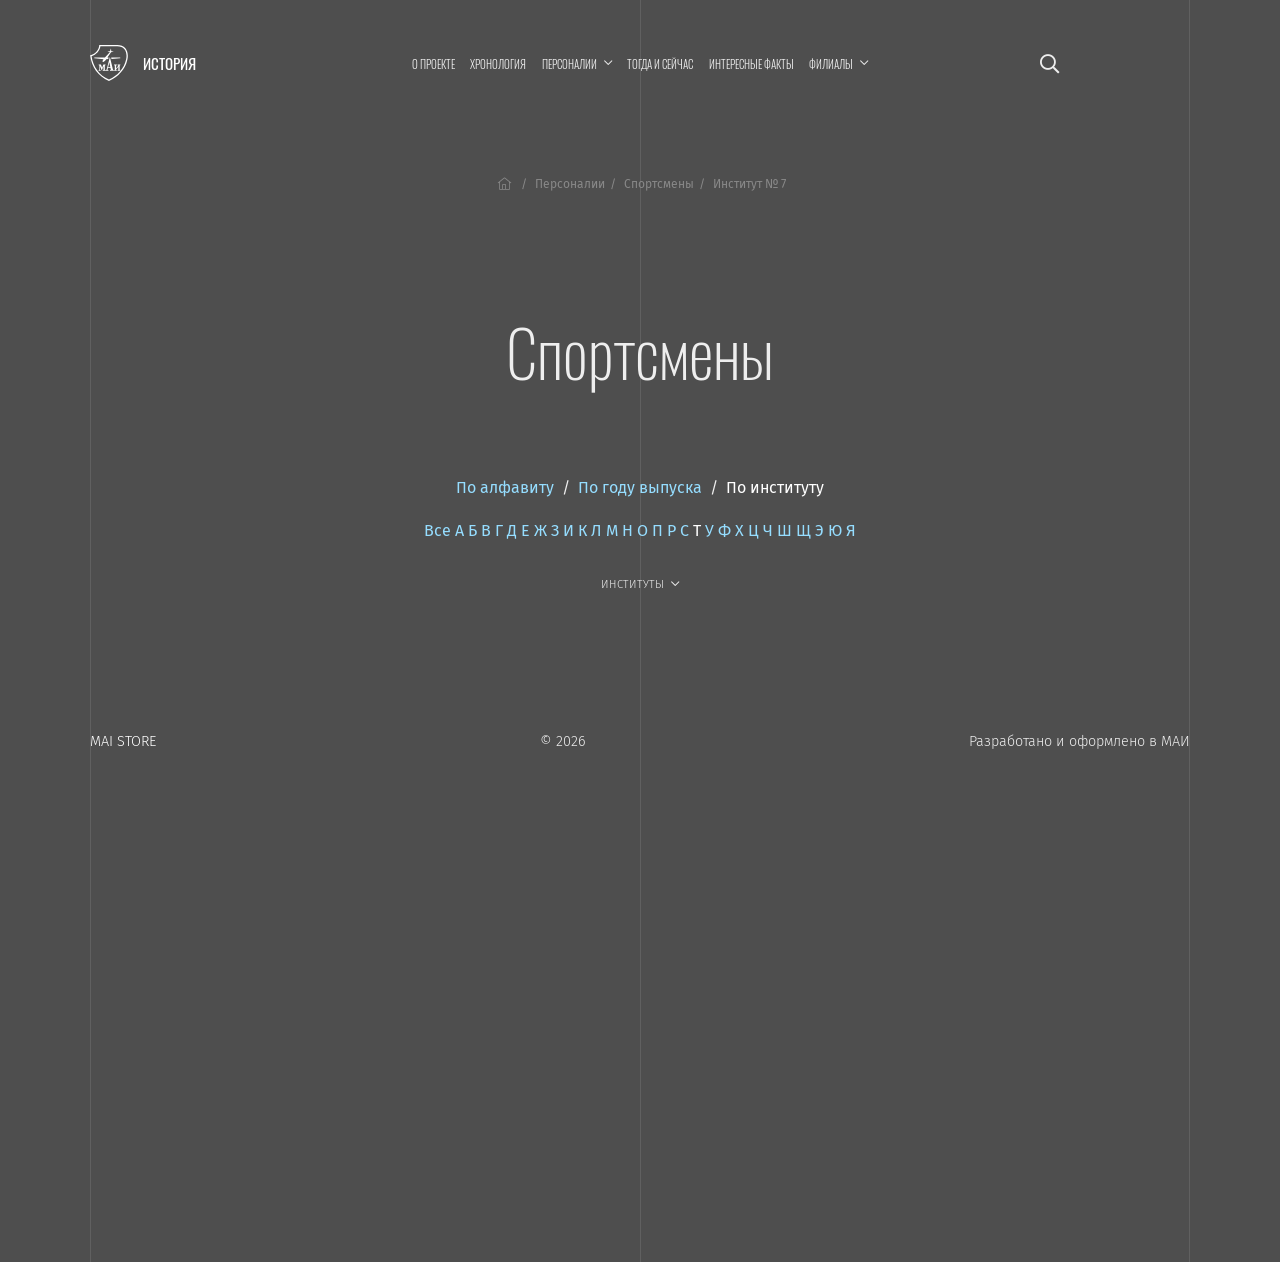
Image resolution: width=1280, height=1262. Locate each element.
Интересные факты (751, 64)
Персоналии (570, 184)
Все (437, 530)
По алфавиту (505, 487)
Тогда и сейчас (660, 64)
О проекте (433, 64)
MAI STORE (123, 741)
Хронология (498, 64)
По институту (775, 487)
